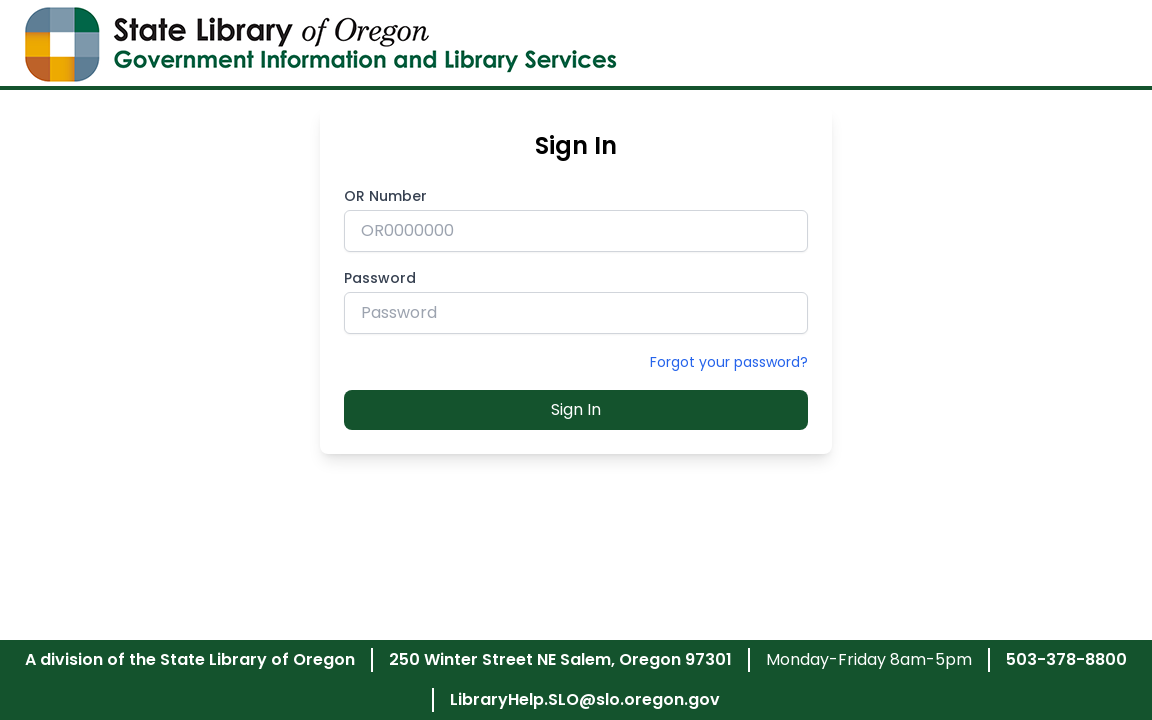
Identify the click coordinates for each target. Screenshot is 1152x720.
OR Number (385, 196)
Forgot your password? (729, 362)
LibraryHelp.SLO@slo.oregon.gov (585, 699)
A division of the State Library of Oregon (190, 659)
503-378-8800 (1066, 659)
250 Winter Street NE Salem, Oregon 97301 (560, 659)
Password (380, 278)
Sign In (576, 409)
